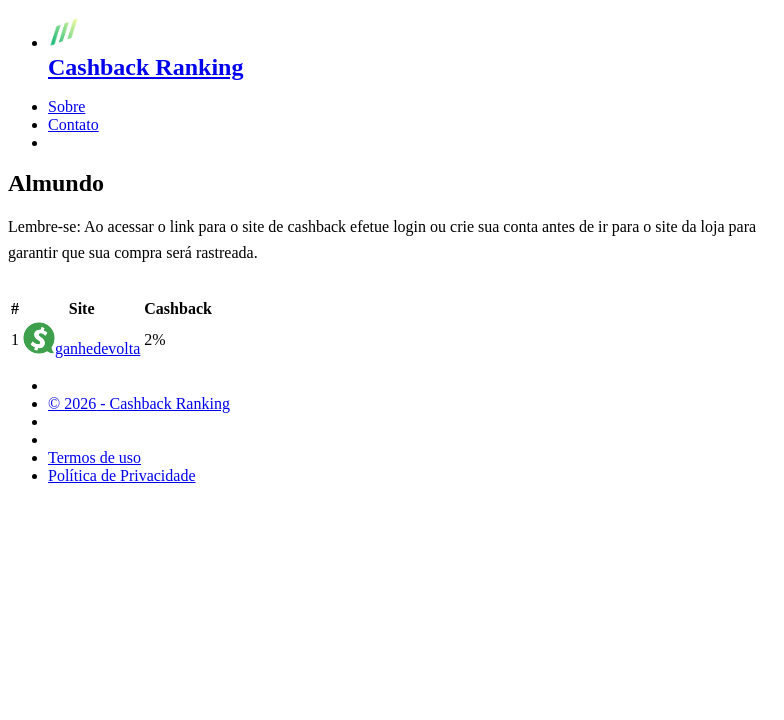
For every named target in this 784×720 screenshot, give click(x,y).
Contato (73, 124)
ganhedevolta (97, 348)
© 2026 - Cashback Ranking (139, 403)
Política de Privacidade (122, 475)
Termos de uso (94, 457)
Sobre (66, 106)
